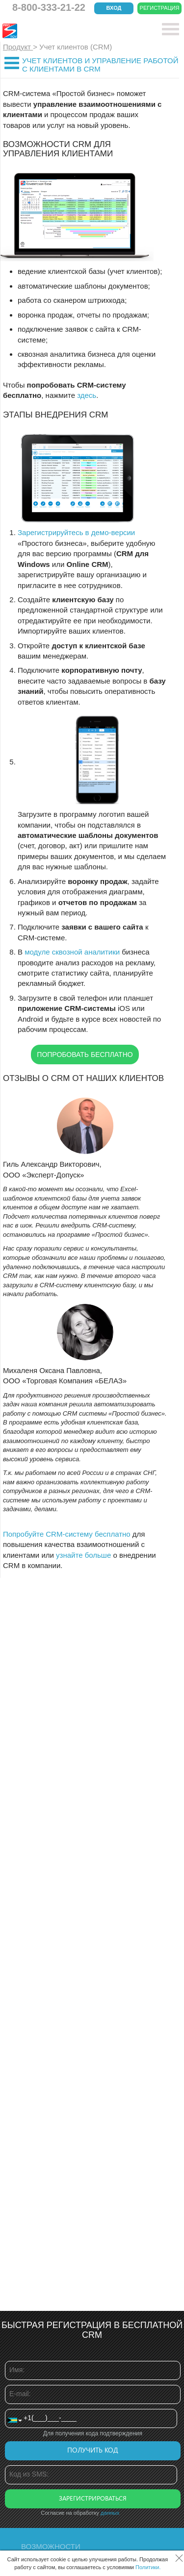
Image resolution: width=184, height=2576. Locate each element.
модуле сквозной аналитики (72, 952)
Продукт (18, 47)
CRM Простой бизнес (74, 31)
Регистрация (160, 8)
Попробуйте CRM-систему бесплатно (67, 1534)
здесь (86, 395)
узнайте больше (83, 1555)
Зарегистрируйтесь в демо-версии (76, 532)
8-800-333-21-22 (48, 7)
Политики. (148, 2567)
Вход (114, 8)
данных (110, 2513)
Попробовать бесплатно (84, 1054)
